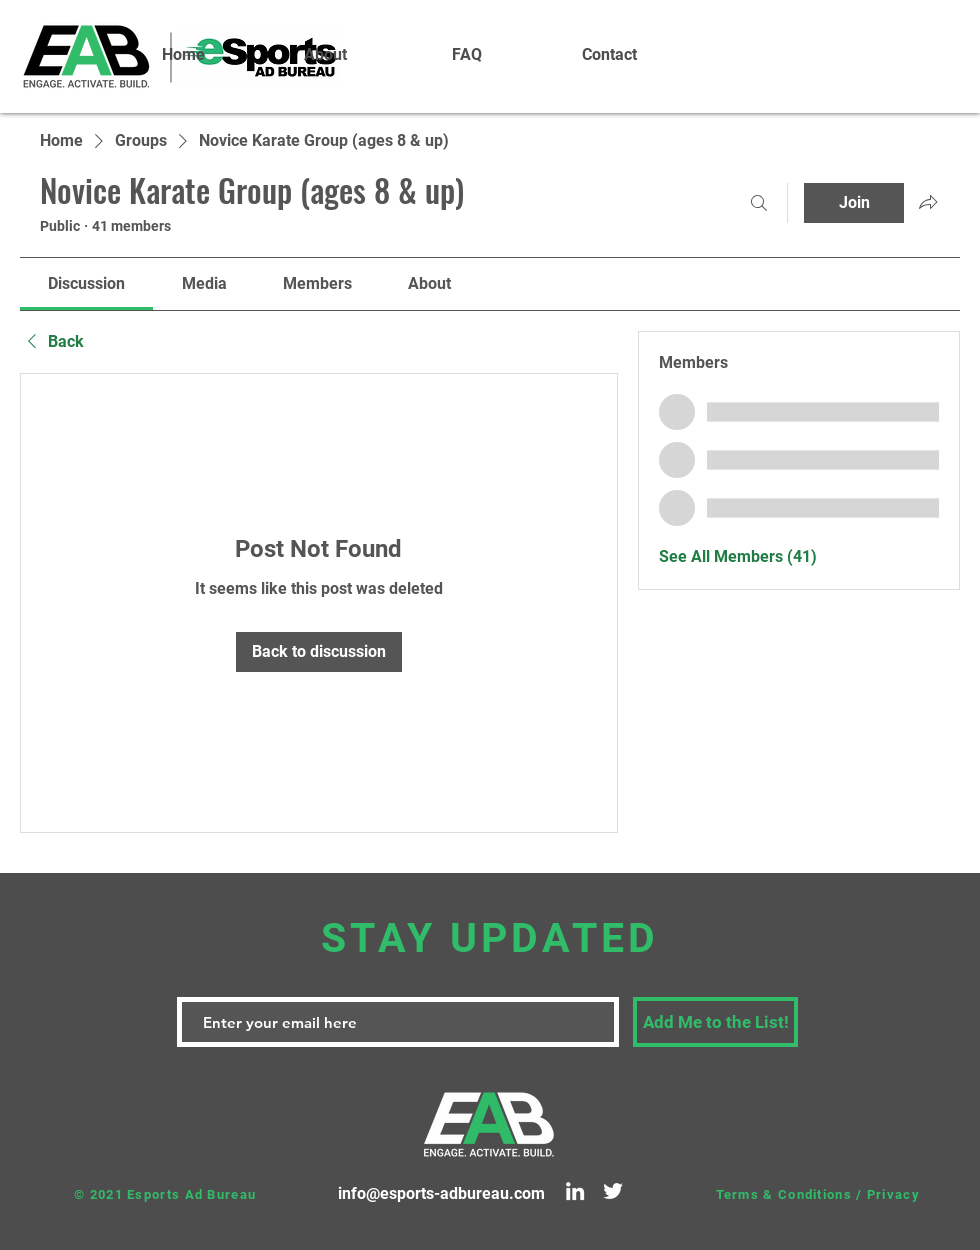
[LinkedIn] (575, 1191)
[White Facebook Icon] (909, 45)
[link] (86, 283)
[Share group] (928, 202)
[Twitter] (613, 1191)
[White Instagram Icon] (939, 45)
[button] (325, 55)
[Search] (759, 203)
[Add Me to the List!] (715, 1022)
